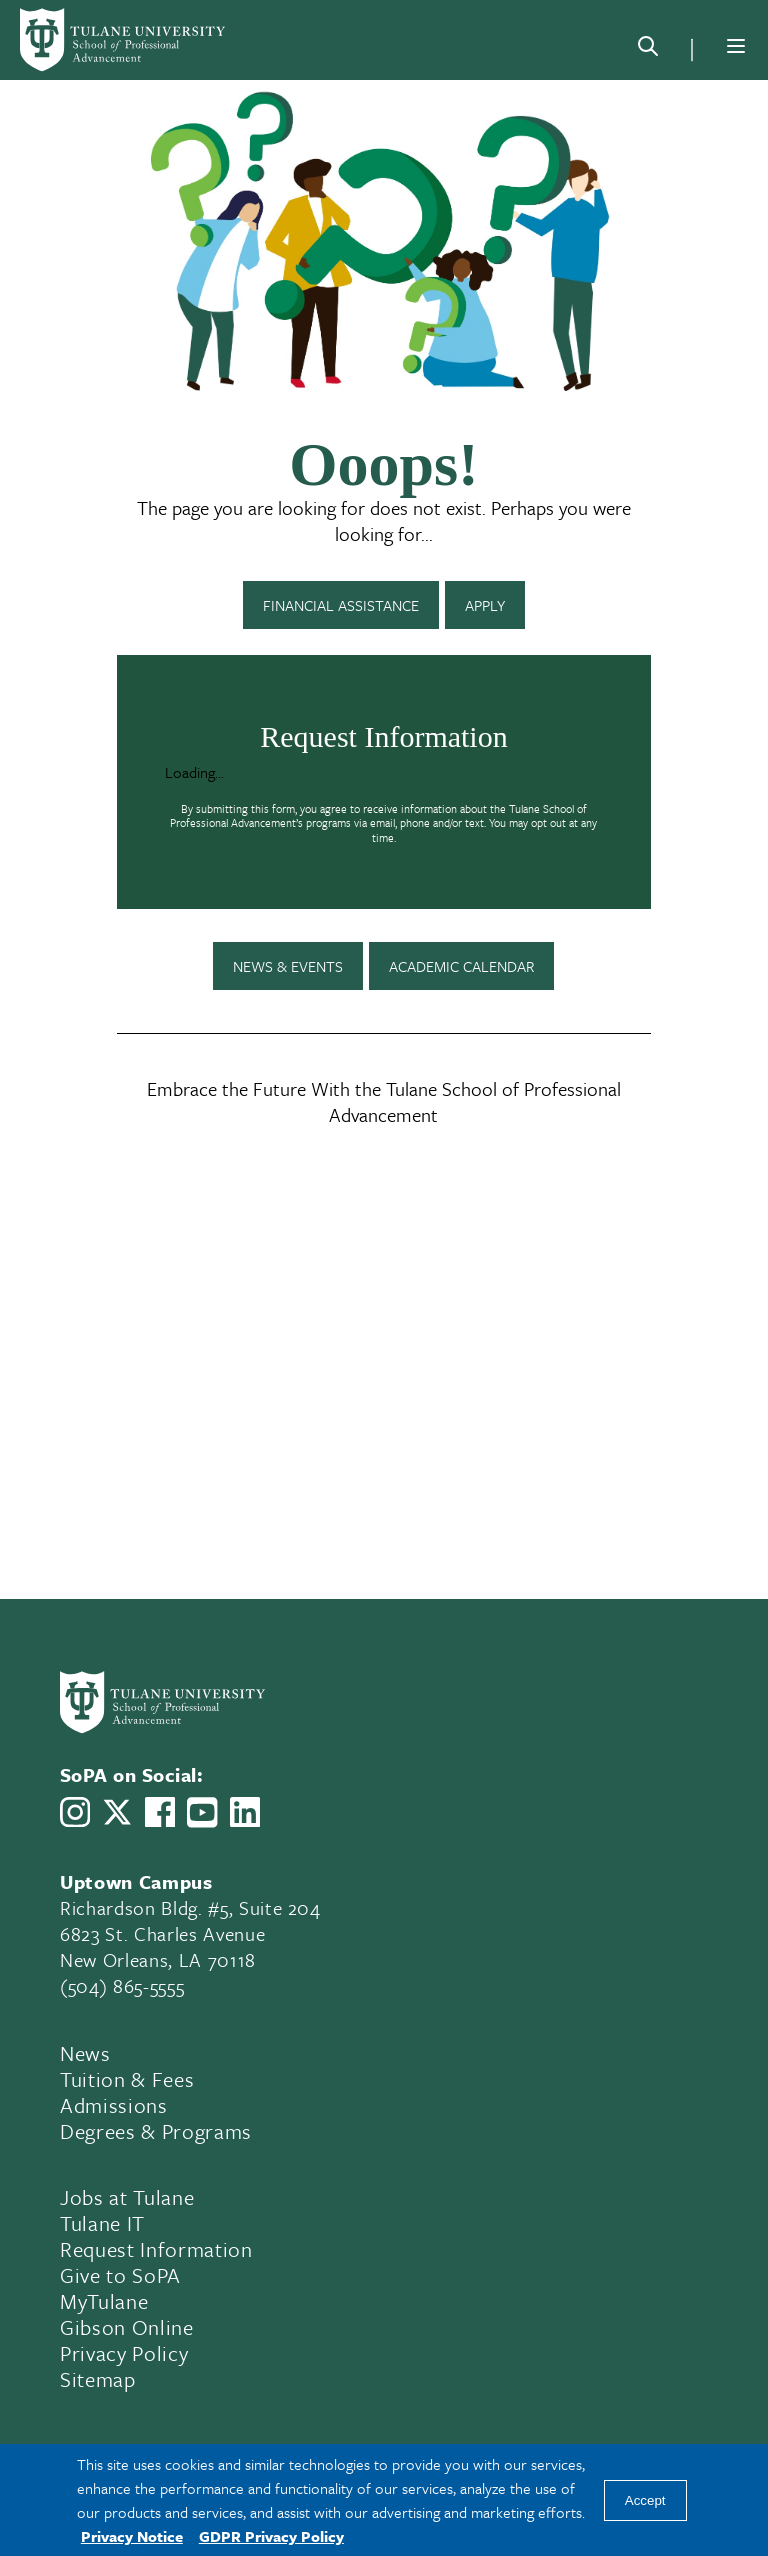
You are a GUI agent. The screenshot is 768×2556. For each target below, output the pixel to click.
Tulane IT (102, 2223)
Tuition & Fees (127, 2079)
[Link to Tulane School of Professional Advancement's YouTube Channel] (202, 1812)
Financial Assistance (341, 605)
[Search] (648, 50)
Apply (485, 605)
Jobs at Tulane (127, 2197)
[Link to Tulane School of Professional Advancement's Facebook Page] (160, 1812)
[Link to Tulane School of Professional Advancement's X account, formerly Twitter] (117, 1812)
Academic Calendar (461, 966)
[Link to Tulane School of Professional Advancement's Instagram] (75, 1812)
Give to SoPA (120, 2275)
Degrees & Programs (156, 2131)
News (85, 2053)
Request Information (156, 2249)
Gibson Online (127, 2327)
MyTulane (104, 2301)
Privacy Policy (124, 2353)
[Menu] (736, 46)
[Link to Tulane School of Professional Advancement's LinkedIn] (245, 1812)
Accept (645, 2500)
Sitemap (98, 2379)
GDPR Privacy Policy (271, 2536)
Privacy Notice (132, 2536)
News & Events (288, 966)
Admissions (114, 2105)
